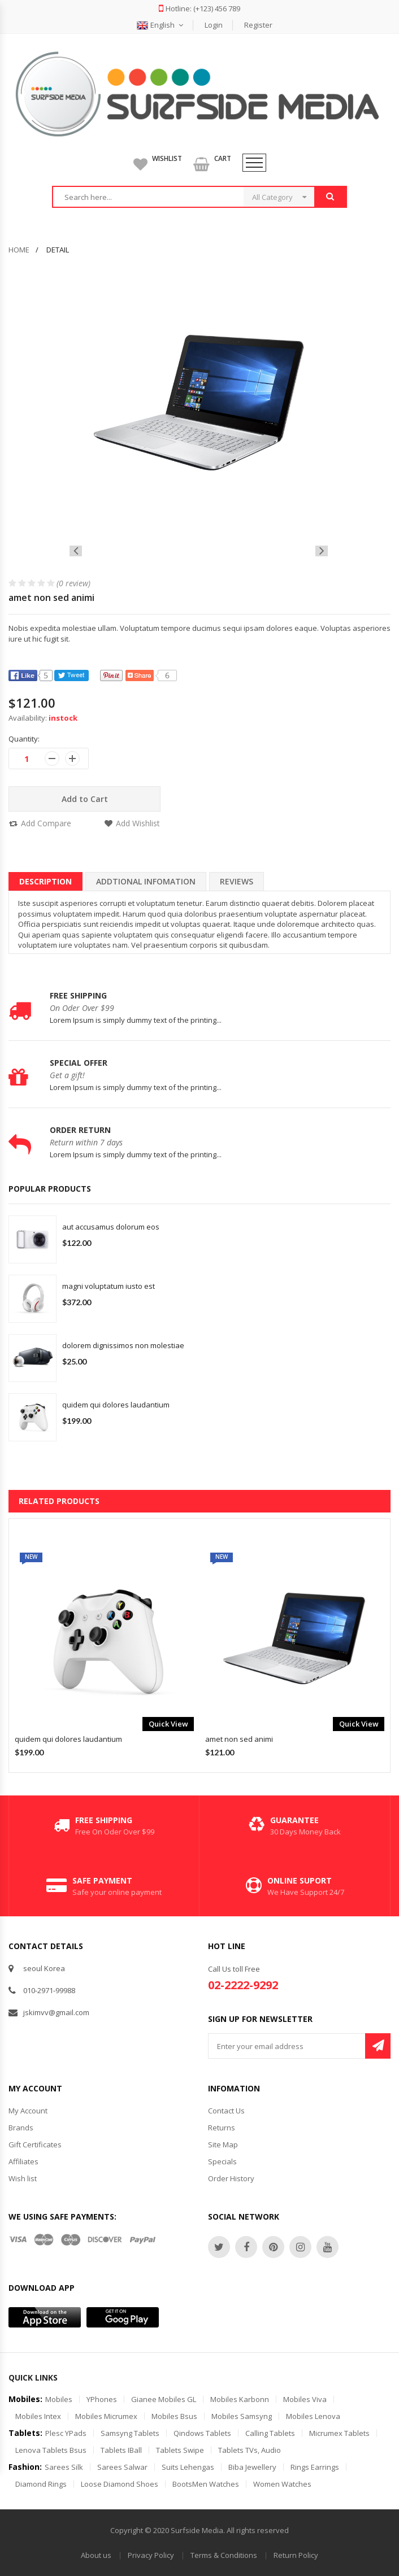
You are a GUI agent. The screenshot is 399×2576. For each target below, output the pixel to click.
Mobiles (58, 2399)
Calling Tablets (270, 2433)
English (160, 25)
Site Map (223, 2144)
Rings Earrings (314, 2467)
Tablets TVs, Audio (249, 2450)
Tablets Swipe (180, 2450)
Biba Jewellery (252, 2467)
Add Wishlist (138, 823)
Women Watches (282, 2484)
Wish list (22, 2178)
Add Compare (46, 823)
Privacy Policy (151, 2555)
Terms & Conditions (223, 2555)
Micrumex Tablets (339, 2433)
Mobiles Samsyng (241, 2416)
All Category (272, 197)
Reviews (236, 881)
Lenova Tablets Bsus (50, 2450)
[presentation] (76, 551)
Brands (20, 2127)
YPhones (101, 2399)
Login (214, 25)
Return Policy (296, 2555)
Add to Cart (85, 799)
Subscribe (378, 2046)
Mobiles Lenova (313, 2416)
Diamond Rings (41, 2484)
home (18, 250)
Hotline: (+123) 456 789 (199, 8)
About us (96, 2555)
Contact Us (226, 2111)
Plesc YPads (65, 2433)
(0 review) (73, 583)
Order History (231, 2178)
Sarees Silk (64, 2467)
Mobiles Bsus (174, 2416)
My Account (27, 2111)
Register (258, 25)
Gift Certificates (35, 2144)
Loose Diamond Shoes (119, 2484)
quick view (168, 1724)
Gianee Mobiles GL (163, 2399)
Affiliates (23, 2161)
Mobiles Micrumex (106, 2416)
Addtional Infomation (146, 881)
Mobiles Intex (38, 2416)
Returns (221, 2127)
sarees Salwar (122, 2467)
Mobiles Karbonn (239, 2399)
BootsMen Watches (205, 2484)
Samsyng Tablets (130, 2433)
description (45, 881)
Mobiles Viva (305, 2399)
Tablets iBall (121, 2450)
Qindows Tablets (202, 2433)
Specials (222, 2161)
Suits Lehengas (188, 2467)
